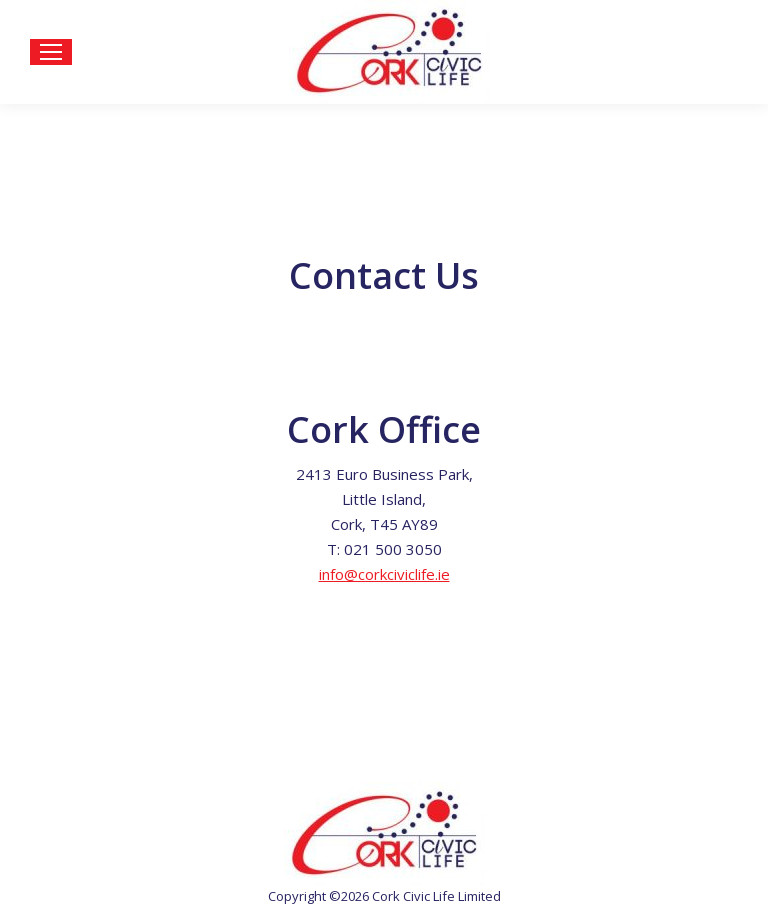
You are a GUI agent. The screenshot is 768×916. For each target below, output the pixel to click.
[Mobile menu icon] (51, 52)
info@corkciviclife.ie (384, 574)
